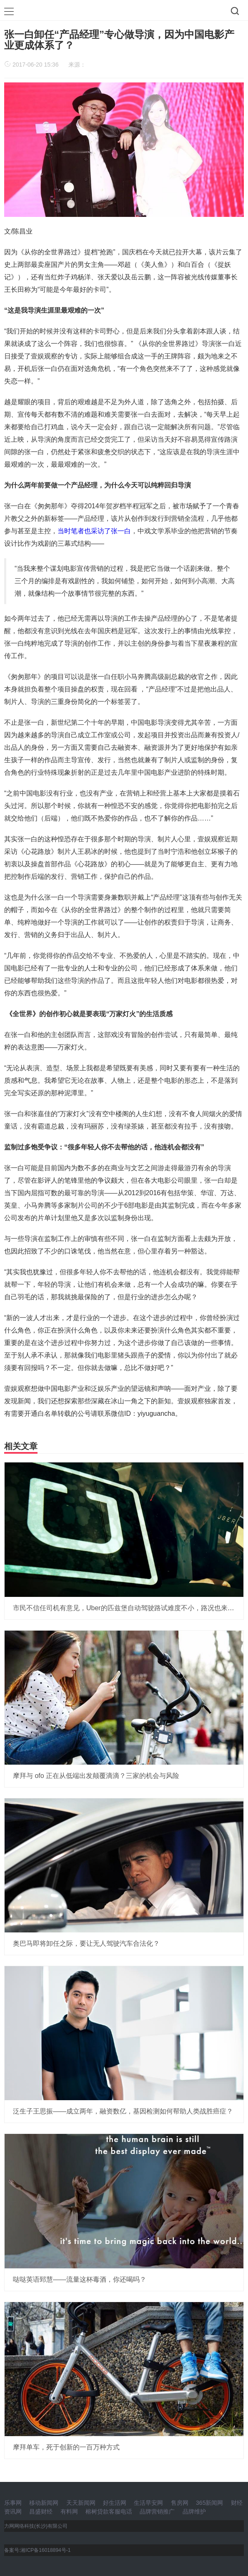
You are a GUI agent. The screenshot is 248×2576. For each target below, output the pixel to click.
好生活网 (114, 2502)
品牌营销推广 (157, 2511)
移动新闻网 (43, 2502)
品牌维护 (194, 2511)
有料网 (69, 2511)
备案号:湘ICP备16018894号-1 (37, 2550)
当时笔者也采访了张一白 (94, 531)
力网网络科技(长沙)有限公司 (36, 2526)
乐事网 (13, 2502)
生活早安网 (148, 2502)
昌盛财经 (41, 2511)
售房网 (179, 2502)
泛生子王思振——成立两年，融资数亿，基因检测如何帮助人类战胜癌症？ (123, 2111)
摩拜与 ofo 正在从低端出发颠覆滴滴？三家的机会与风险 (96, 1775)
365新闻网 (209, 2502)
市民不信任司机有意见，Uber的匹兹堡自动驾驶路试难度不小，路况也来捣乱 (127, 1607)
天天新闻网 (80, 2502)
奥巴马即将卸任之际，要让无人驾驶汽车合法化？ (86, 1943)
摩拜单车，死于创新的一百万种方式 (66, 2447)
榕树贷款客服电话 (108, 2511)
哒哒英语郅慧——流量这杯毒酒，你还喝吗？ (79, 2279)
